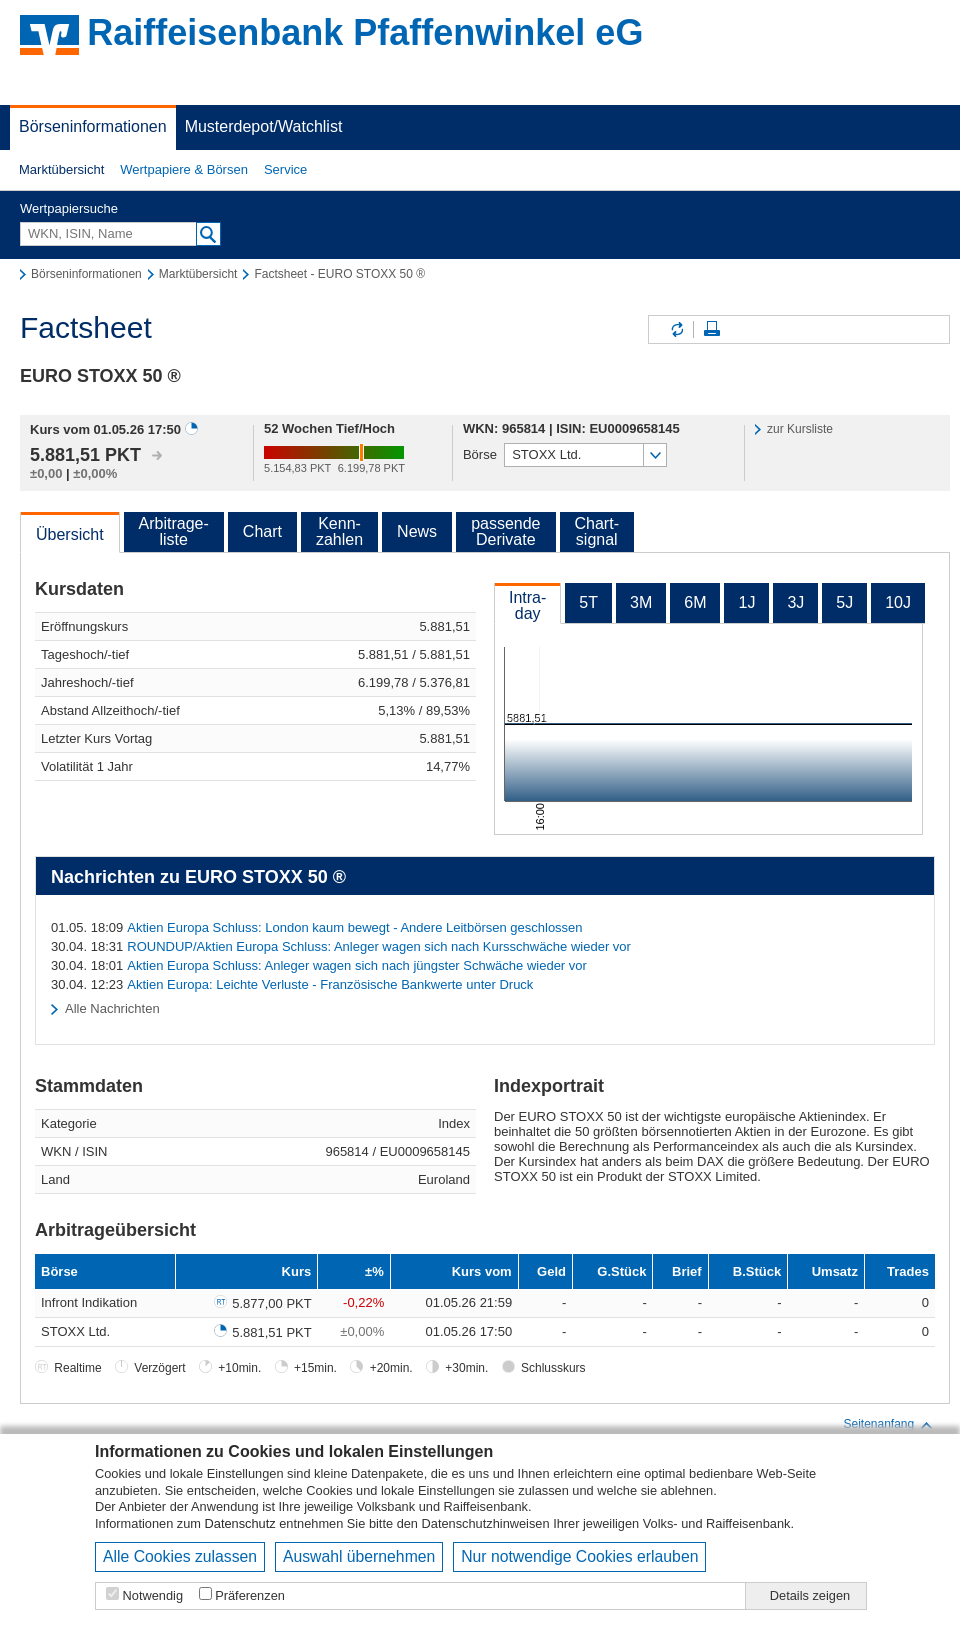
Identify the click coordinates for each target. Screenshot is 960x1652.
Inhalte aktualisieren (676, 329)
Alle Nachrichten (112, 1008)
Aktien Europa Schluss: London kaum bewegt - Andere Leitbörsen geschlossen (354, 927)
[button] (61, 170)
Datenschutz (240, 1523)
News (417, 531)
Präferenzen (250, 1595)
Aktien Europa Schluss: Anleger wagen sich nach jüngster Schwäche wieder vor (357, 965)
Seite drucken (712, 329)
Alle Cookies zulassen (180, 1556)
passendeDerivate (505, 531)
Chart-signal (597, 531)
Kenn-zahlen (339, 531)
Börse (480, 454)
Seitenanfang (888, 1425)
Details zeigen (810, 1595)
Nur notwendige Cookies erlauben (579, 1556)
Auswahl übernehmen (359, 1556)
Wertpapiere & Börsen (184, 169)
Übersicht (70, 534)
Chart (262, 531)
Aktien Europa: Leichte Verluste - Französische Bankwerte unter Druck (330, 984)
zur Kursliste (800, 429)
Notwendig (153, 1595)
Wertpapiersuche (69, 208)
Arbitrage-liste (174, 531)
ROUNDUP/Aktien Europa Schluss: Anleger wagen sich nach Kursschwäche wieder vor (379, 946)
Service (285, 169)
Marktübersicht (61, 169)
